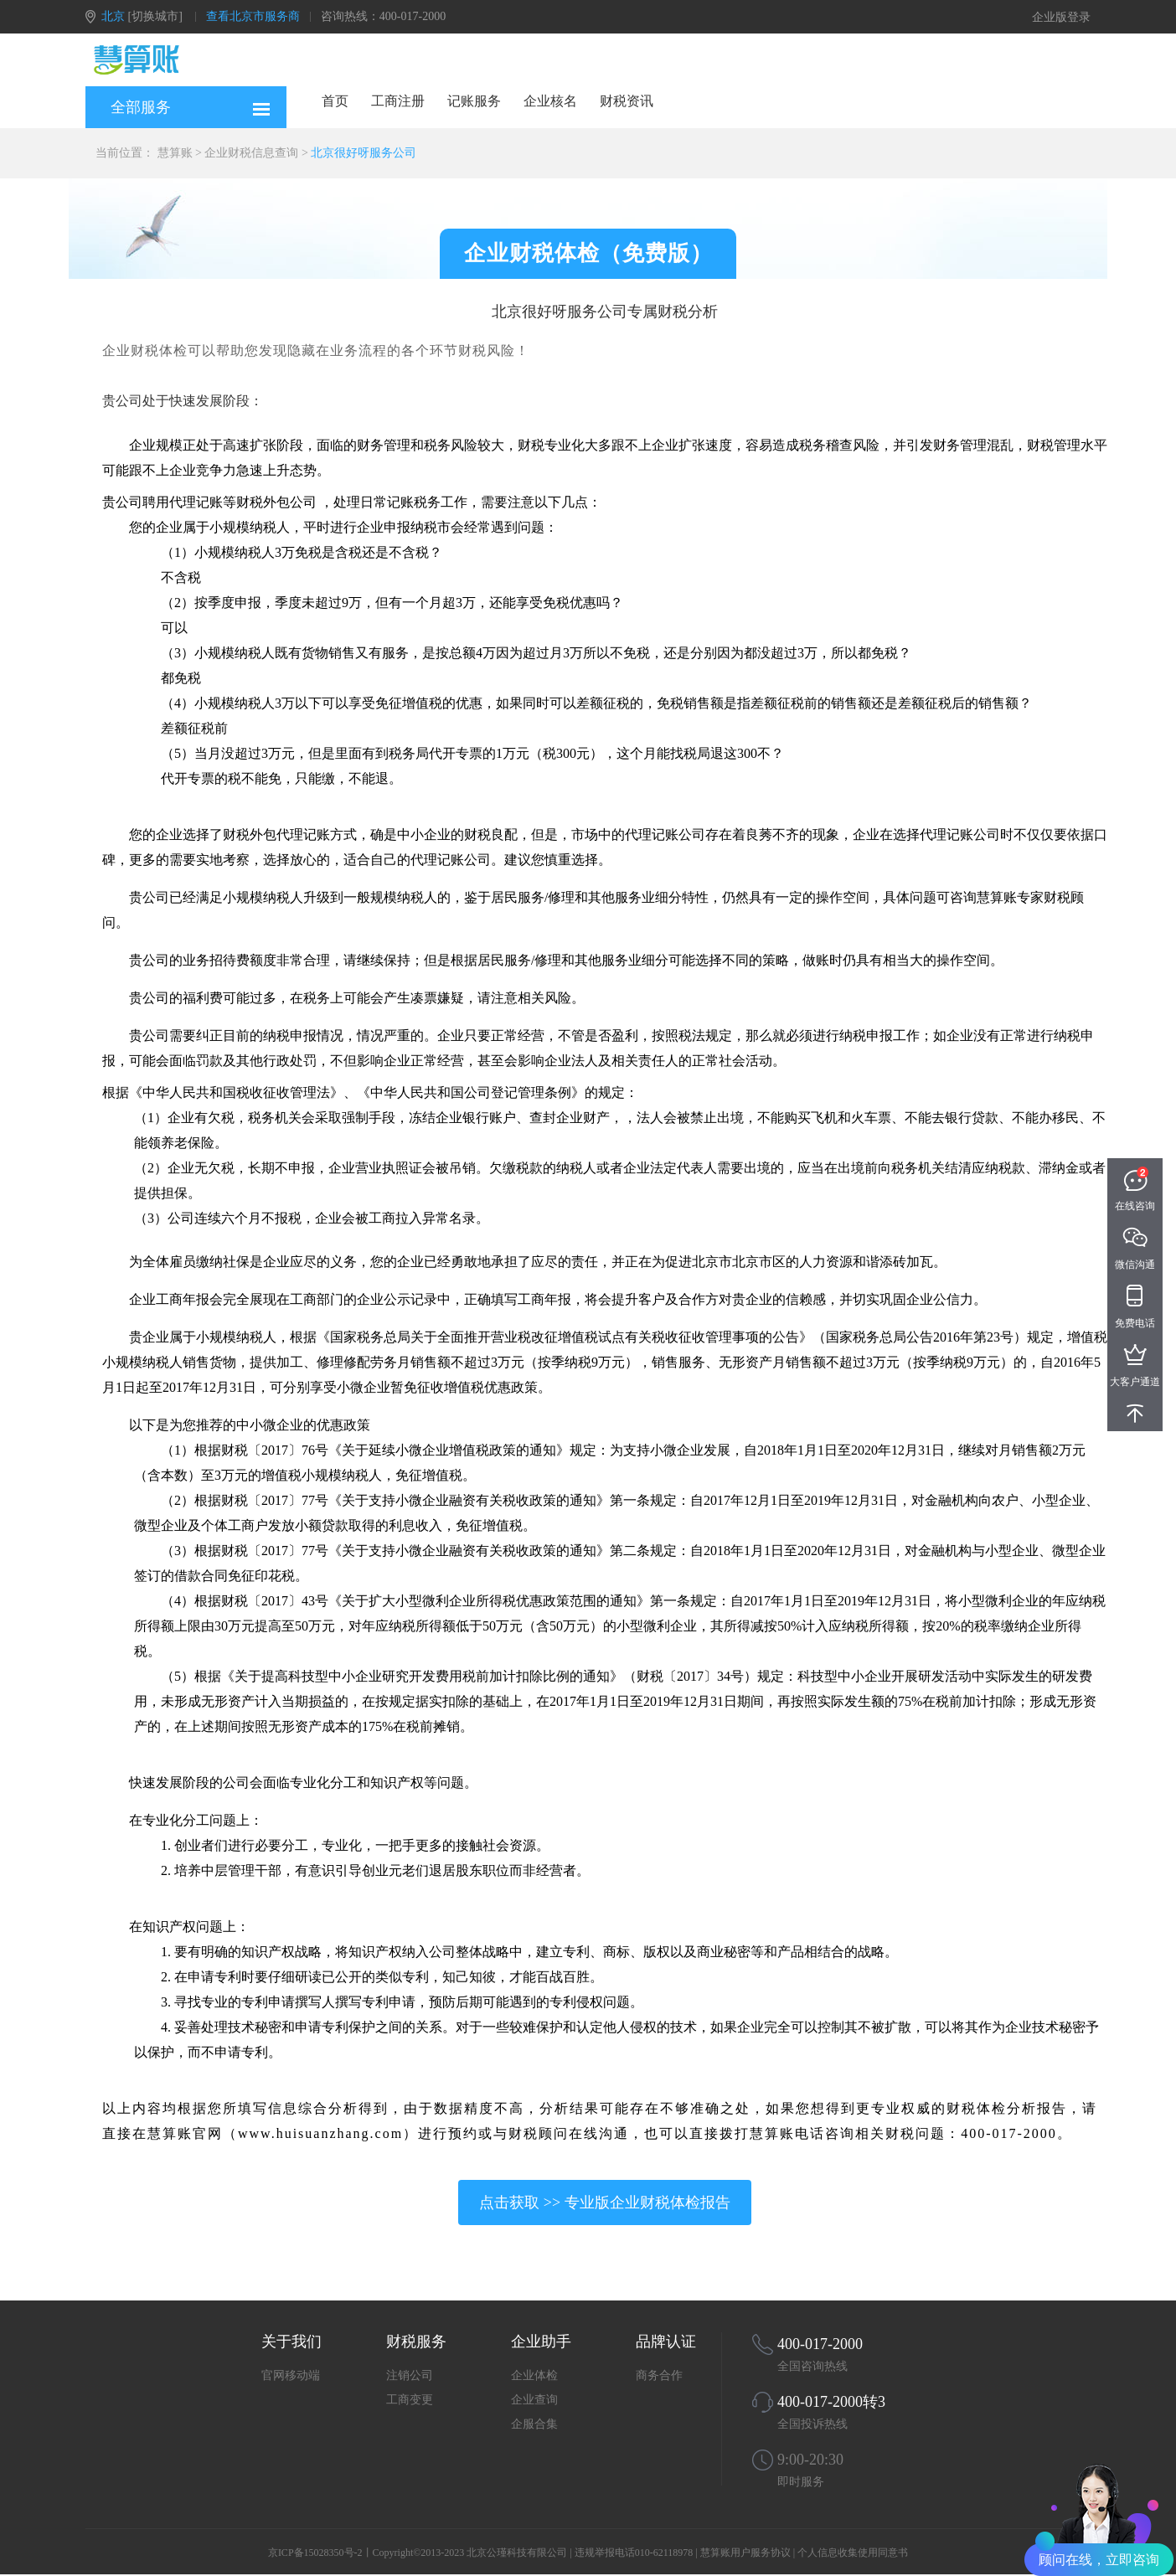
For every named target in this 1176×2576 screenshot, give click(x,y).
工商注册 (398, 101)
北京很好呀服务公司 (363, 153)
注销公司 (409, 2375)
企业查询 (534, 2399)
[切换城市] (155, 16)
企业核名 (550, 101)
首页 (335, 101)
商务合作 (659, 2375)
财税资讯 (626, 101)
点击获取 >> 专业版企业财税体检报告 (604, 2202)
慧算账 (175, 153)
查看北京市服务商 (253, 16)
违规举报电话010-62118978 (634, 2552)
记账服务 (474, 101)
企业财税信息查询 (251, 153)
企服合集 (534, 2424)
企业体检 (534, 2375)
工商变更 (409, 2399)
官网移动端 (290, 2375)
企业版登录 (1061, 17)
